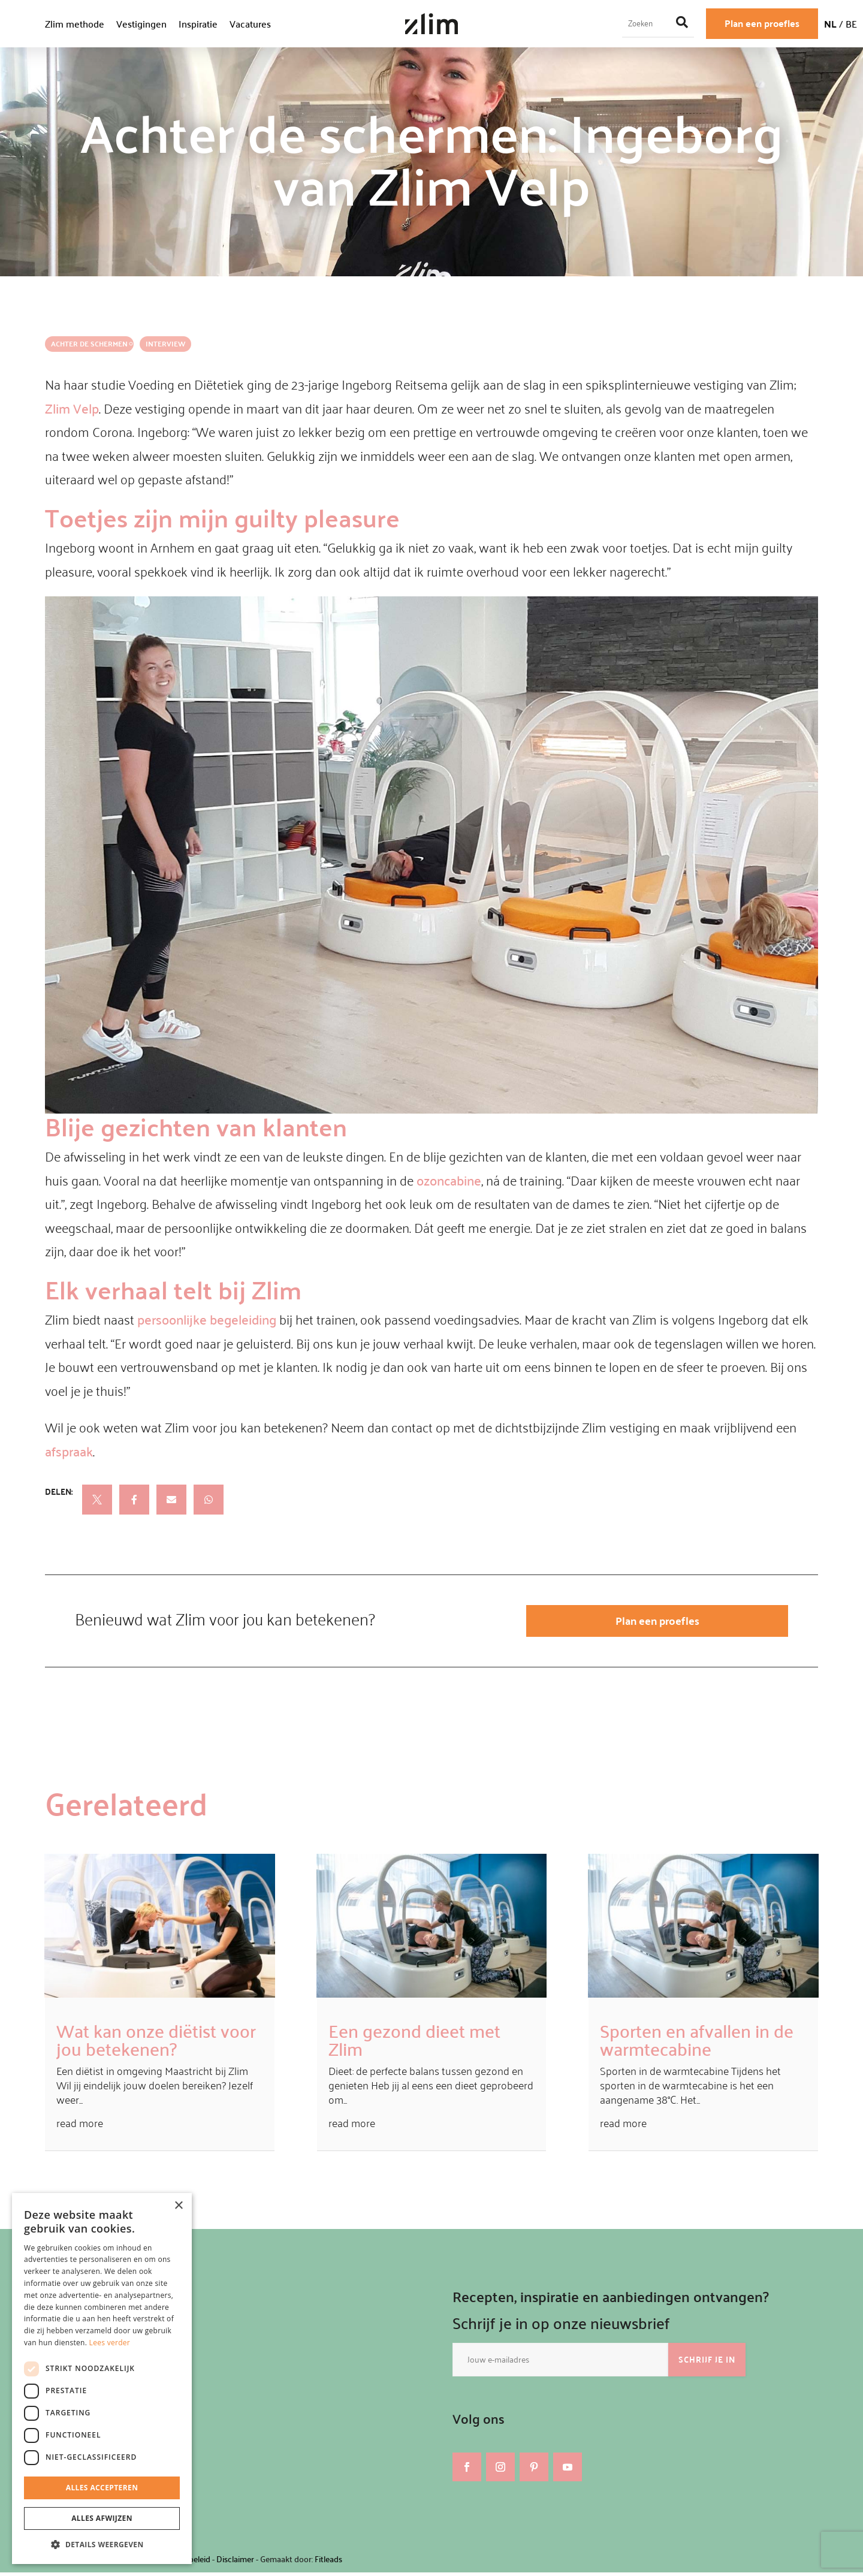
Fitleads (328, 2562)
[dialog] (102, 2378)
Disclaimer (235, 2562)
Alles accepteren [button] (102, 2488)
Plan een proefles (762, 23)
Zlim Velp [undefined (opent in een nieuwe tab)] (72, 408)
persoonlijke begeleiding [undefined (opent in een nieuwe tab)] (206, 1319)
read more (79, 2126)
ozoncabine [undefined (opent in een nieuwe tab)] (449, 1180)
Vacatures (250, 23)
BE (851, 23)
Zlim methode (74, 24)
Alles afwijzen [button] (101, 2518)
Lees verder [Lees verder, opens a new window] (110, 2342)
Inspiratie (198, 23)
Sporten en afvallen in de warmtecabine (696, 2043)
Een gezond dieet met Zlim (414, 2043)
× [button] (178, 2205)
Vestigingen (141, 24)
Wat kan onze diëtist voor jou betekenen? (156, 2043)
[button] (102, 2545)
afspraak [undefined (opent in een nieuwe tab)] (69, 1451)
